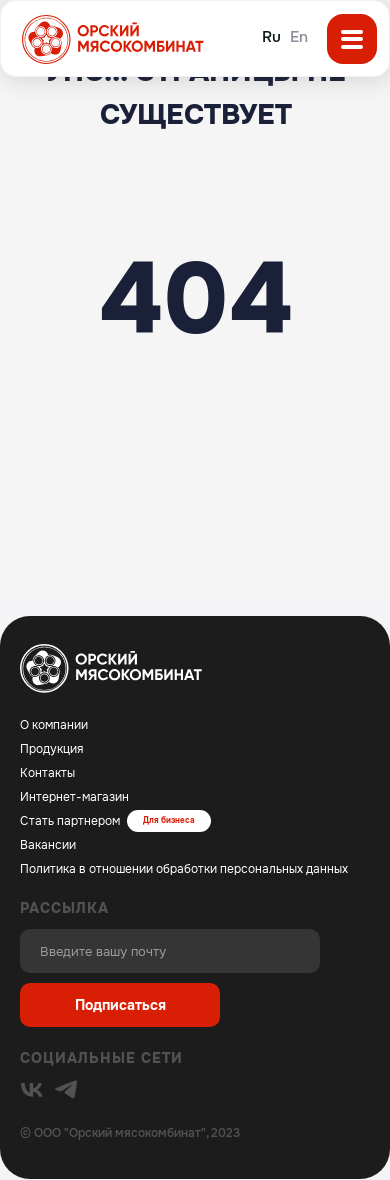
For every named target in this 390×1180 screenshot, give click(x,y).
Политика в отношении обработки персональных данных (184, 869)
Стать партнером (70, 821)
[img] (32, 1090)
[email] (170, 951)
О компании (54, 725)
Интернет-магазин (74, 797)
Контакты (47, 773)
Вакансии (48, 845)
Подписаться (120, 1005)
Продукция (51, 749)
